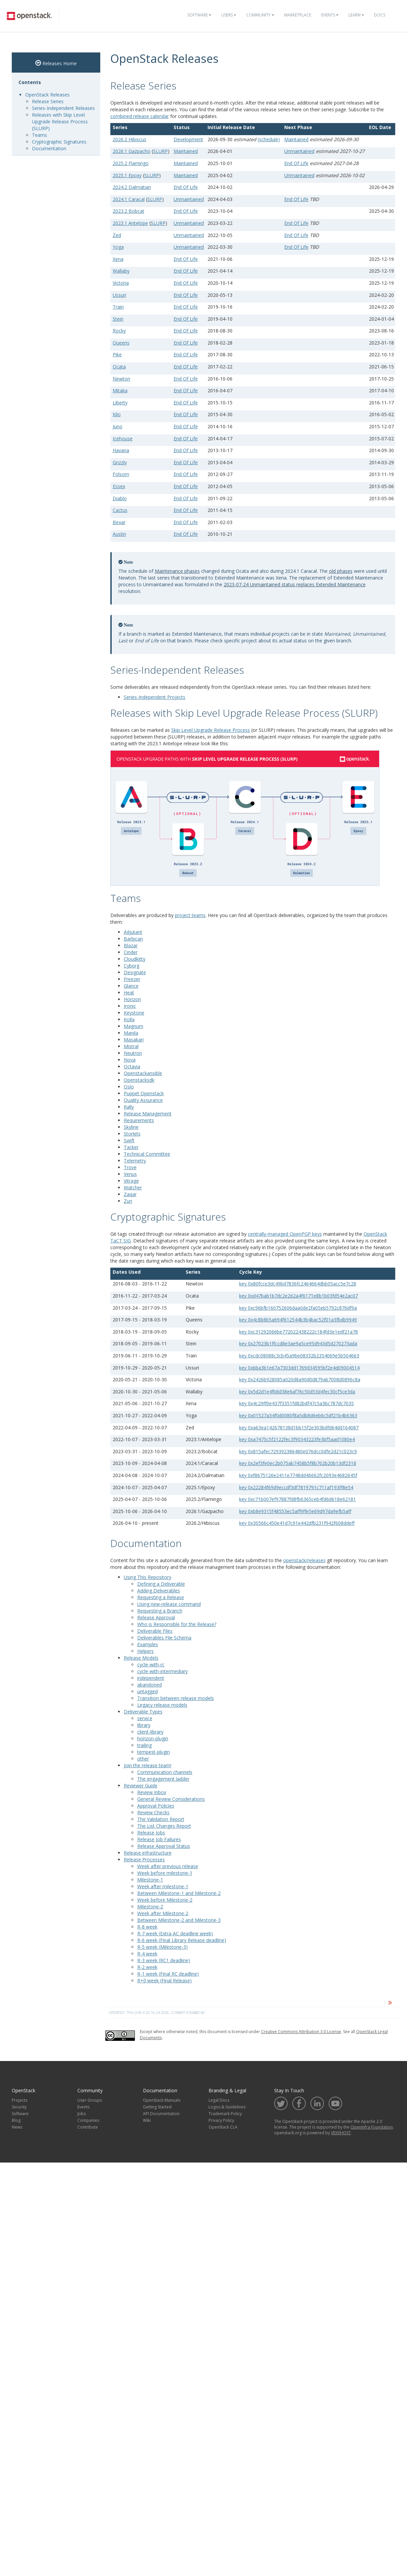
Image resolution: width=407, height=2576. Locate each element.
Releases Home (56, 63)
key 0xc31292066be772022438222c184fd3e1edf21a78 (298, 1332)
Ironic (130, 1006)
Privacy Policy (221, 2120)
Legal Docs (219, 2100)
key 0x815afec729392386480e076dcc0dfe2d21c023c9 (298, 1451)
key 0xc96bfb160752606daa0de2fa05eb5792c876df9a (298, 1308)
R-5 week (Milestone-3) (162, 1947)
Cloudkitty (134, 959)
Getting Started (157, 2107)
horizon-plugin (152, 1738)
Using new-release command (169, 1604)
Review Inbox (151, 1792)
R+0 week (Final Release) (164, 1980)
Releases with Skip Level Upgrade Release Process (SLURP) (60, 121)
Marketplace (297, 15)
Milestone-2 (150, 1906)
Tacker (131, 1147)
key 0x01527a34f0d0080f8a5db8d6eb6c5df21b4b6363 (298, 1415)
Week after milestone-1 (162, 1886)
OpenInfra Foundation (371, 2127)
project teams (190, 915)
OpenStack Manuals (161, 2100)
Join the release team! (147, 1765)
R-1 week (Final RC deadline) (168, 1974)
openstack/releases (304, 1560)
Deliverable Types (143, 1711)
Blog (16, 2120)
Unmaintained (299, 151)
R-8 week (147, 1927)
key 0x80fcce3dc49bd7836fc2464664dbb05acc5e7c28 (297, 1283)
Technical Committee (147, 1154)
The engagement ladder (163, 1779)
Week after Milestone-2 (162, 1913)
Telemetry (135, 1160)
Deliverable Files (155, 1631)
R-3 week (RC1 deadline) (163, 1960)
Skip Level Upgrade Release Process (210, 730)
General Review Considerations (171, 1799)
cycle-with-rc (150, 1664)
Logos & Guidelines (227, 2107)
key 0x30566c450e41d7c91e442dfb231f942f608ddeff (297, 1523)
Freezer (132, 979)
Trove (130, 1167)
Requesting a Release (160, 1597)
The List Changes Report (164, 1826)
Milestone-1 (150, 1879)
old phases (341, 571)
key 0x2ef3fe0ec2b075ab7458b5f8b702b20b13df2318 (297, 1463)
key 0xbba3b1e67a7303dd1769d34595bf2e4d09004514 (299, 1367)
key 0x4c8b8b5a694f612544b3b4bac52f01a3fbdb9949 (298, 1319)
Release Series (48, 101)
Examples (147, 1644)
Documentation (49, 148)
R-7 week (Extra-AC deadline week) (175, 1933)
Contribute (87, 2127)
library (143, 1725)
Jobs (81, 2113)
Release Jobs (151, 1832)
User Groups (89, 2100)
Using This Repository (147, 1577)
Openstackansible (143, 1073)
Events (329, 15)
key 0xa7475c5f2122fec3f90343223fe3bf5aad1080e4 (297, 1439)
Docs (379, 15)
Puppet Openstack (144, 1093)
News (17, 2127)
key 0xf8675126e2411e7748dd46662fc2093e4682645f (298, 1475)
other (143, 1758)
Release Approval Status (163, 1846)
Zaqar (130, 1194)
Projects (19, 2100)
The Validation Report (160, 1819)
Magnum (133, 1026)
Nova (130, 1060)
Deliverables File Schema (164, 1637)
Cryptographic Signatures (59, 141)
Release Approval (156, 1617)
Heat (129, 992)
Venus (130, 1174)
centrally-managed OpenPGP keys (285, 1234)
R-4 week (147, 1953)
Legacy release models (162, 1705)
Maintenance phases (177, 571)
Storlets (132, 1134)
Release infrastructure (148, 1853)
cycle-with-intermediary (162, 1671)
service (144, 1718)
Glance (131, 986)
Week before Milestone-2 (164, 1900)
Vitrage (131, 1181)
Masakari (134, 1039)
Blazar (131, 945)
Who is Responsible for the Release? (176, 1624)
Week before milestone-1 (164, 1873)
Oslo (129, 1086)
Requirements (139, 1120)
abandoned (149, 1684)
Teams (39, 135)
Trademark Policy (225, 2113)
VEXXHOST (341, 2133)
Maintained (296, 139)
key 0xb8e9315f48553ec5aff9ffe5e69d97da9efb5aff (295, 1511)
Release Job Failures (159, 1839)
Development (188, 139)
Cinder (131, 952)
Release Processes (144, 1859)
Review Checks (153, 1812)
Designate (135, 972)
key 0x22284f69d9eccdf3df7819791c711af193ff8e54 (296, 1487)
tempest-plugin (153, 1752)
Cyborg (131, 965)
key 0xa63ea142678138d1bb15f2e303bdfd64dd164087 (299, 1427)
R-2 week (147, 1967)
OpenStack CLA (223, 2127)
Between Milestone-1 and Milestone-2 (179, 1893)
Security (19, 2107)
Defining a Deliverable (161, 1584)
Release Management (148, 1113)
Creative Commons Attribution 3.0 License (301, 2031)
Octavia (132, 1066)
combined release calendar (139, 116)
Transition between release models (175, 1698)
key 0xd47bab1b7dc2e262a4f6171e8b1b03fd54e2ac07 (298, 1296)
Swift (129, 1140)
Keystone (134, 1012)
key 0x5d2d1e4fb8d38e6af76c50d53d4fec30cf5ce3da (297, 1391)
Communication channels (164, 1772)
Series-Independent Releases (63, 108)
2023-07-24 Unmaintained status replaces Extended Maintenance (295, 584)
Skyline (131, 1127)
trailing (144, 1745)
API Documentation (161, 2113)
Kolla (129, 1019)
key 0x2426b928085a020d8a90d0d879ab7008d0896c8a (299, 1379)
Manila (131, 1033)
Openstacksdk (139, 1080)
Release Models (141, 1658)
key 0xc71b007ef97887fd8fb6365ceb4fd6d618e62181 (297, 1499)
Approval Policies (155, 1805)
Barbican (133, 939)
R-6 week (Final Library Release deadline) (181, 1940)
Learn (356, 15)
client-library (150, 1732)
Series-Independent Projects (154, 697)
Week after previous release (167, 1866)
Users (228, 15)
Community (260, 15)
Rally (129, 1107)
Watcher (133, 1187)
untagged (147, 1691)
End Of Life (296, 163)
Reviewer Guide (140, 1785)
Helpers (145, 1651)
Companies (88, 2120)
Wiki (147, 2120)
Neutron (133, 1053)
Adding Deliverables (158, 1590)
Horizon (132, 999)
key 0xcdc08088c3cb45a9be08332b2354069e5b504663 (299, 1355)
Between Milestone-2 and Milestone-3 (179, 1920)
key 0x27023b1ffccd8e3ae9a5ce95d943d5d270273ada (298, 1343)
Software (199, 15)
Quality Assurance (143, 1100)
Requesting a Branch (159, 1611)
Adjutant (133, 932)
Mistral (131, 1046)
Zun (128, 1201)
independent (150, 1678)
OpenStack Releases (47, 94)
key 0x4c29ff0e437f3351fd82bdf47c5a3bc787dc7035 (296, 1403)
